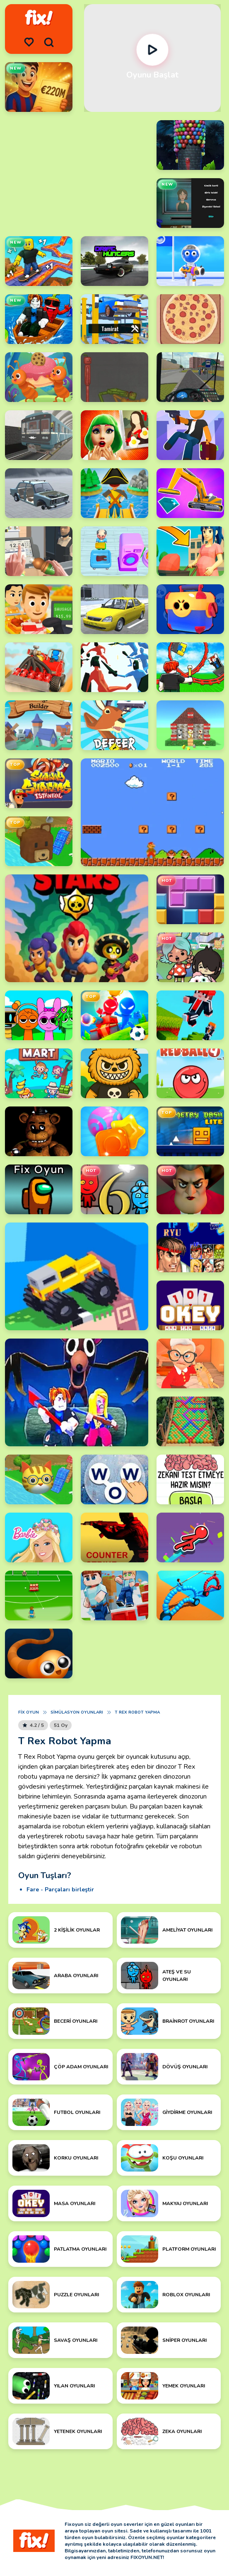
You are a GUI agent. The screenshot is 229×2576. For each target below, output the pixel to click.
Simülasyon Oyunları (77, 1712)
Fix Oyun (28, 1712)
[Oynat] (152, 49)
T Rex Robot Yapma (137, 1712)
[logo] (38, 18)
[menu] (29, 42)
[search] (49, 42)
